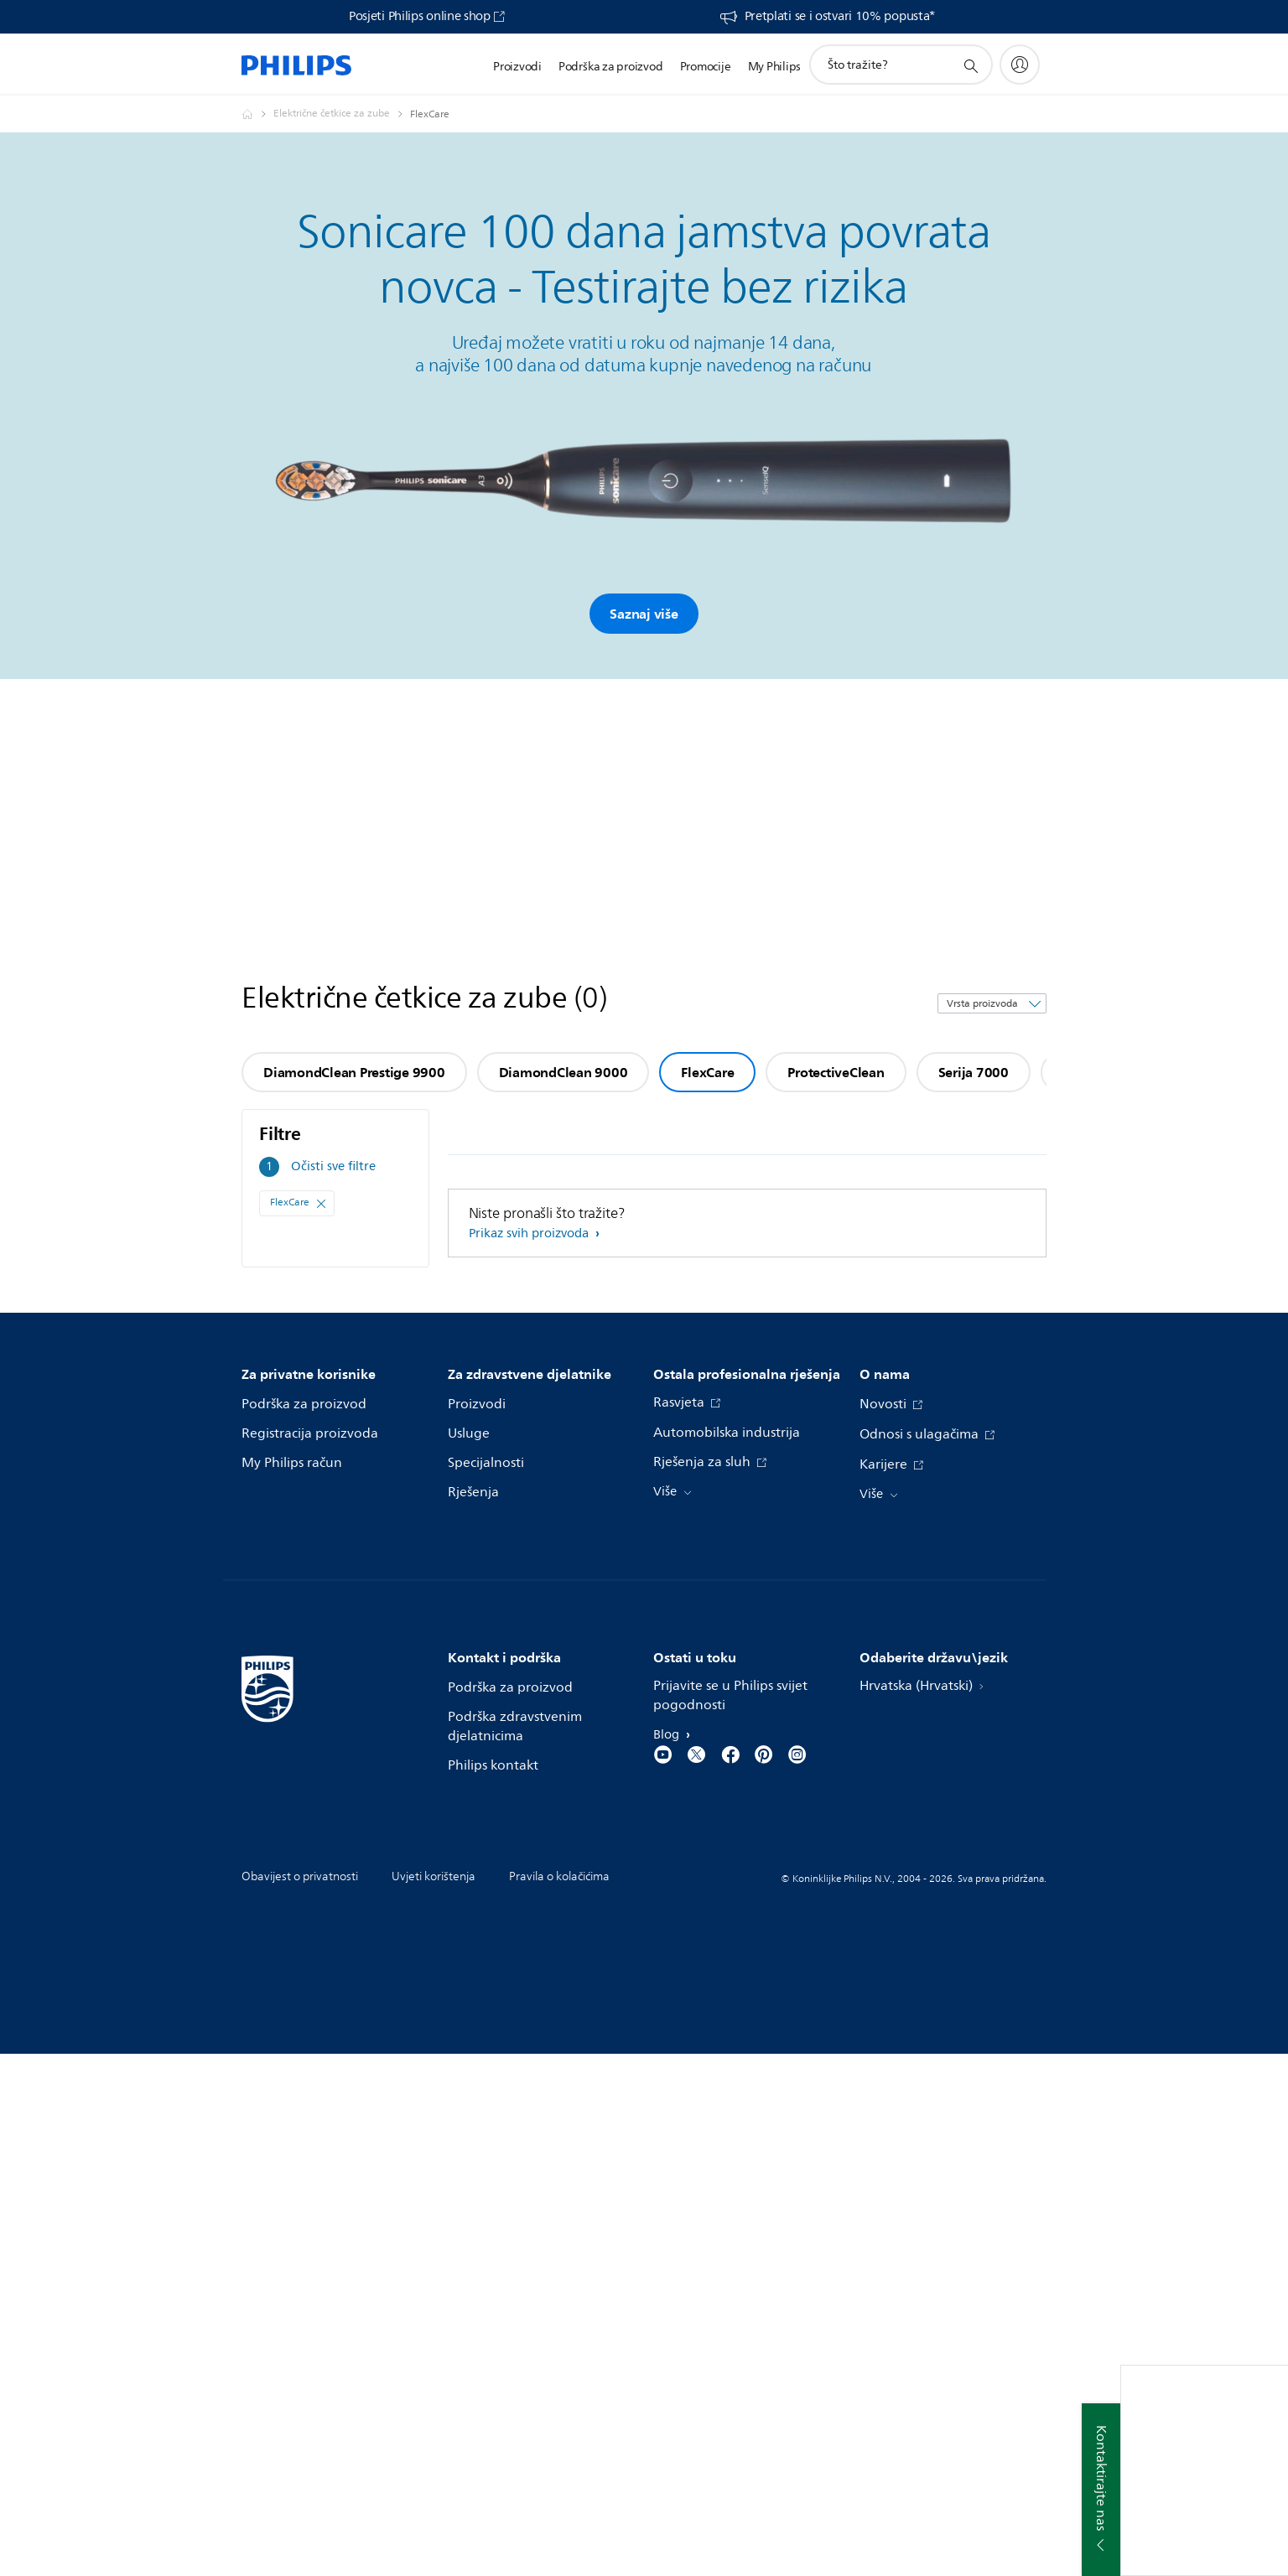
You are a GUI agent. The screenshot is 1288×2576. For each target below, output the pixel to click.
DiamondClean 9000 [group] (563, 1072)
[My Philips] (1020, 64)
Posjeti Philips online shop (420, 16)
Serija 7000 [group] (973, 1072)
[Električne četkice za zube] (341, 114)
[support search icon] (970, 65)
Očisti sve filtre (333, 1166)
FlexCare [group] (707, 1072)
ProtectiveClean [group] (835, 1072)
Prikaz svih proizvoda (530, 1233)
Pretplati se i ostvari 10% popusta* (840, 16)
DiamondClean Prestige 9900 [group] (354, 1072)
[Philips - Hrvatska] (257, 114)
